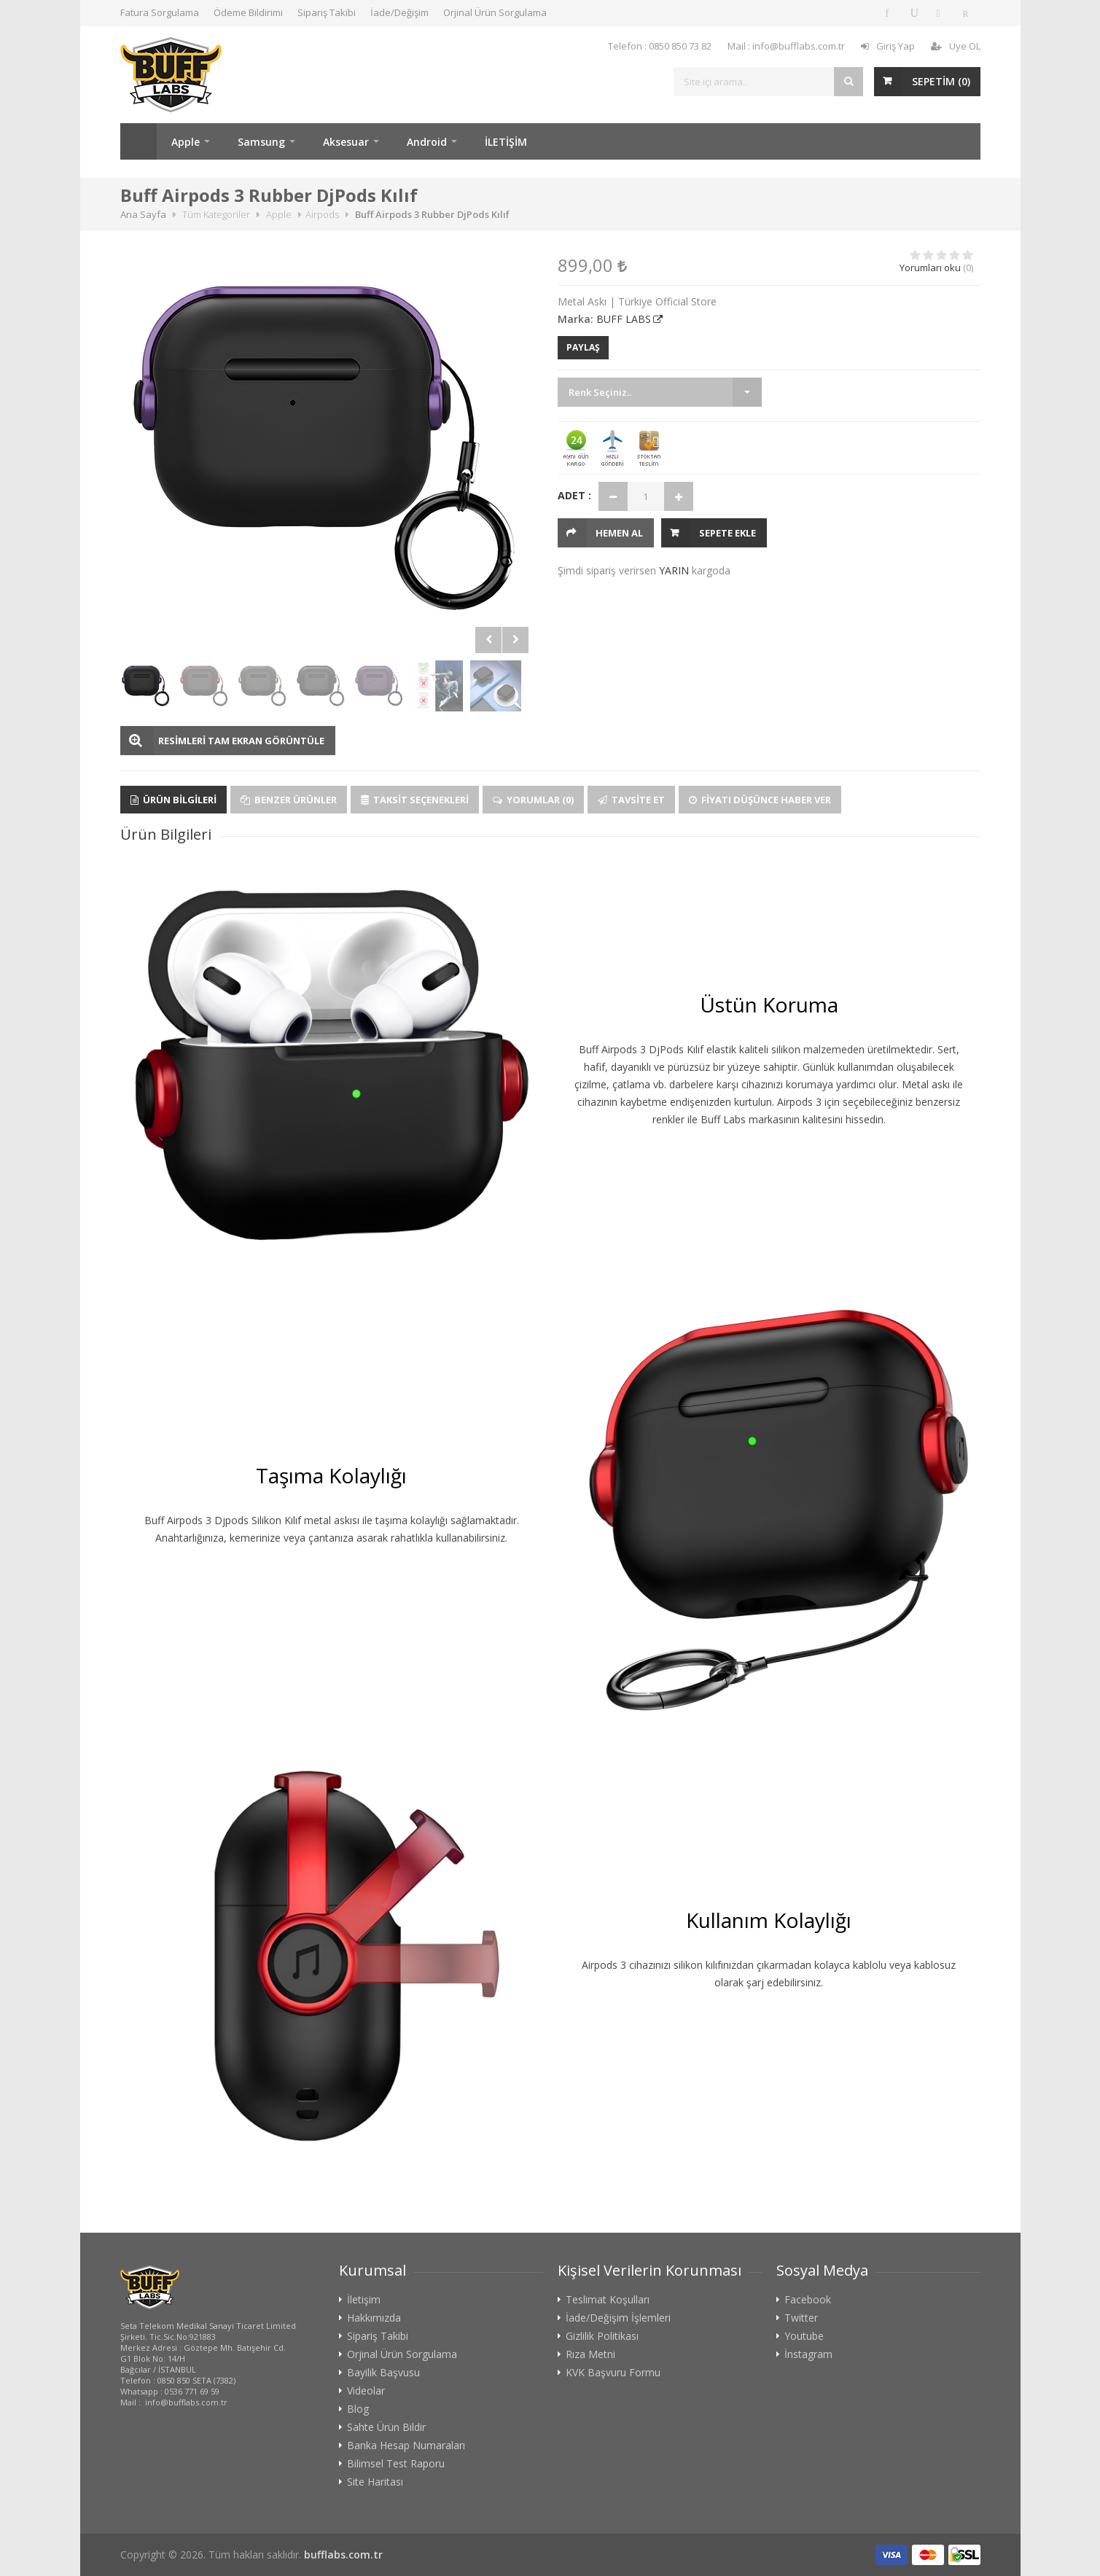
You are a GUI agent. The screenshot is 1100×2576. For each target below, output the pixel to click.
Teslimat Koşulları (608, 2299)
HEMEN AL (619, 532)
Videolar (366, 2390)
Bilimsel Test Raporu (396, 2463)
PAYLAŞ (583, 347)
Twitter (801, 2318)
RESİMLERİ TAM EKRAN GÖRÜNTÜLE (241, 740)
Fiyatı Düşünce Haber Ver (760, 799)
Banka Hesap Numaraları (406, 2445)
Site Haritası (375, 2482)
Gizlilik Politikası (602, 2336)
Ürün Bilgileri (173, 799)
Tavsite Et (631, 799)
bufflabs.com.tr (343, 2554)
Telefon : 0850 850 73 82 (659, 45)
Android (427, 142)
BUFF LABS (623, 319)
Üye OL (955, 45)
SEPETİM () (941, 81)
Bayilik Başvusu (383, 2372)
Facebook (807, 2299)
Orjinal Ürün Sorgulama (495, 12)
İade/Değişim (399, 12)
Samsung (261, 142)
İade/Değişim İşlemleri (618, 2318)
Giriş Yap (888, 45)
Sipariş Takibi (326, 12)
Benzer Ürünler (289, 799)
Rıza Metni (590, 2354)
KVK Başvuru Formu (613, 2372)
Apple (185, 142)
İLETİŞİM (506, 142)
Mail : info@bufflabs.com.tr (786, 45)
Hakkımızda (374, 2318)
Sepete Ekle (727, 532)
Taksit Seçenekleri (415, 799)
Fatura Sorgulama (159, 12)
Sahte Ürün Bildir (386, 2427)
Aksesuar (346, 142)
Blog (358, 2409)
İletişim (364, 2299)
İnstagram (808, 2354)
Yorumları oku (930, 267)
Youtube (804, 2336)
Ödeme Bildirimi (248, 12)
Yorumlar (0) (533, 799)
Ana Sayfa (138, 141)
